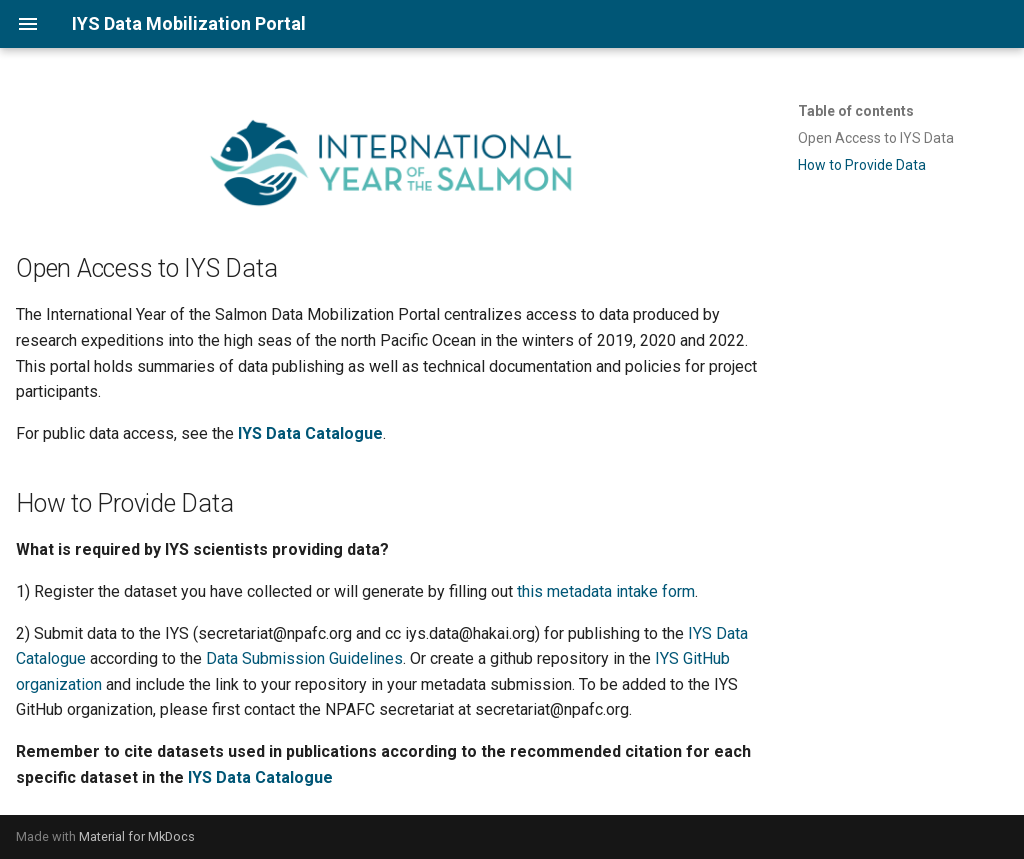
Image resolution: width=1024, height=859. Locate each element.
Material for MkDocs (137, 836)
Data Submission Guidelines (304, 658)
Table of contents (856, 111)
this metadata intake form (606, 591)
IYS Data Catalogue (310, 433)
